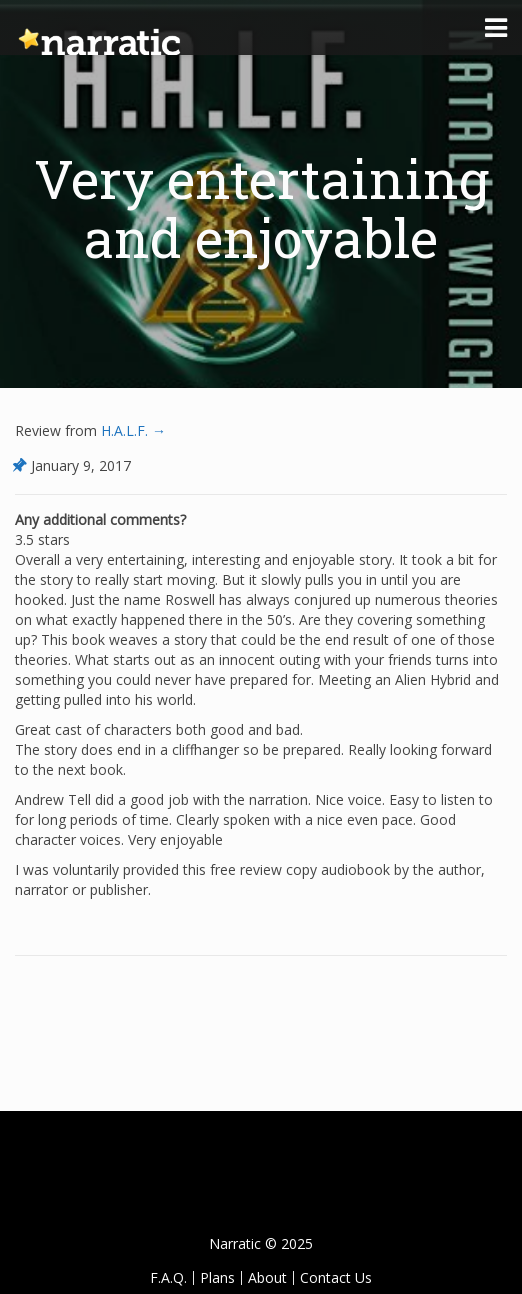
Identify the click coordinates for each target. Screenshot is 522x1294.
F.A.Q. (168, 1277)
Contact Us (336, 1277)
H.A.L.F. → (131, 430)
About (267, 1277)
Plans (217, 1277)
